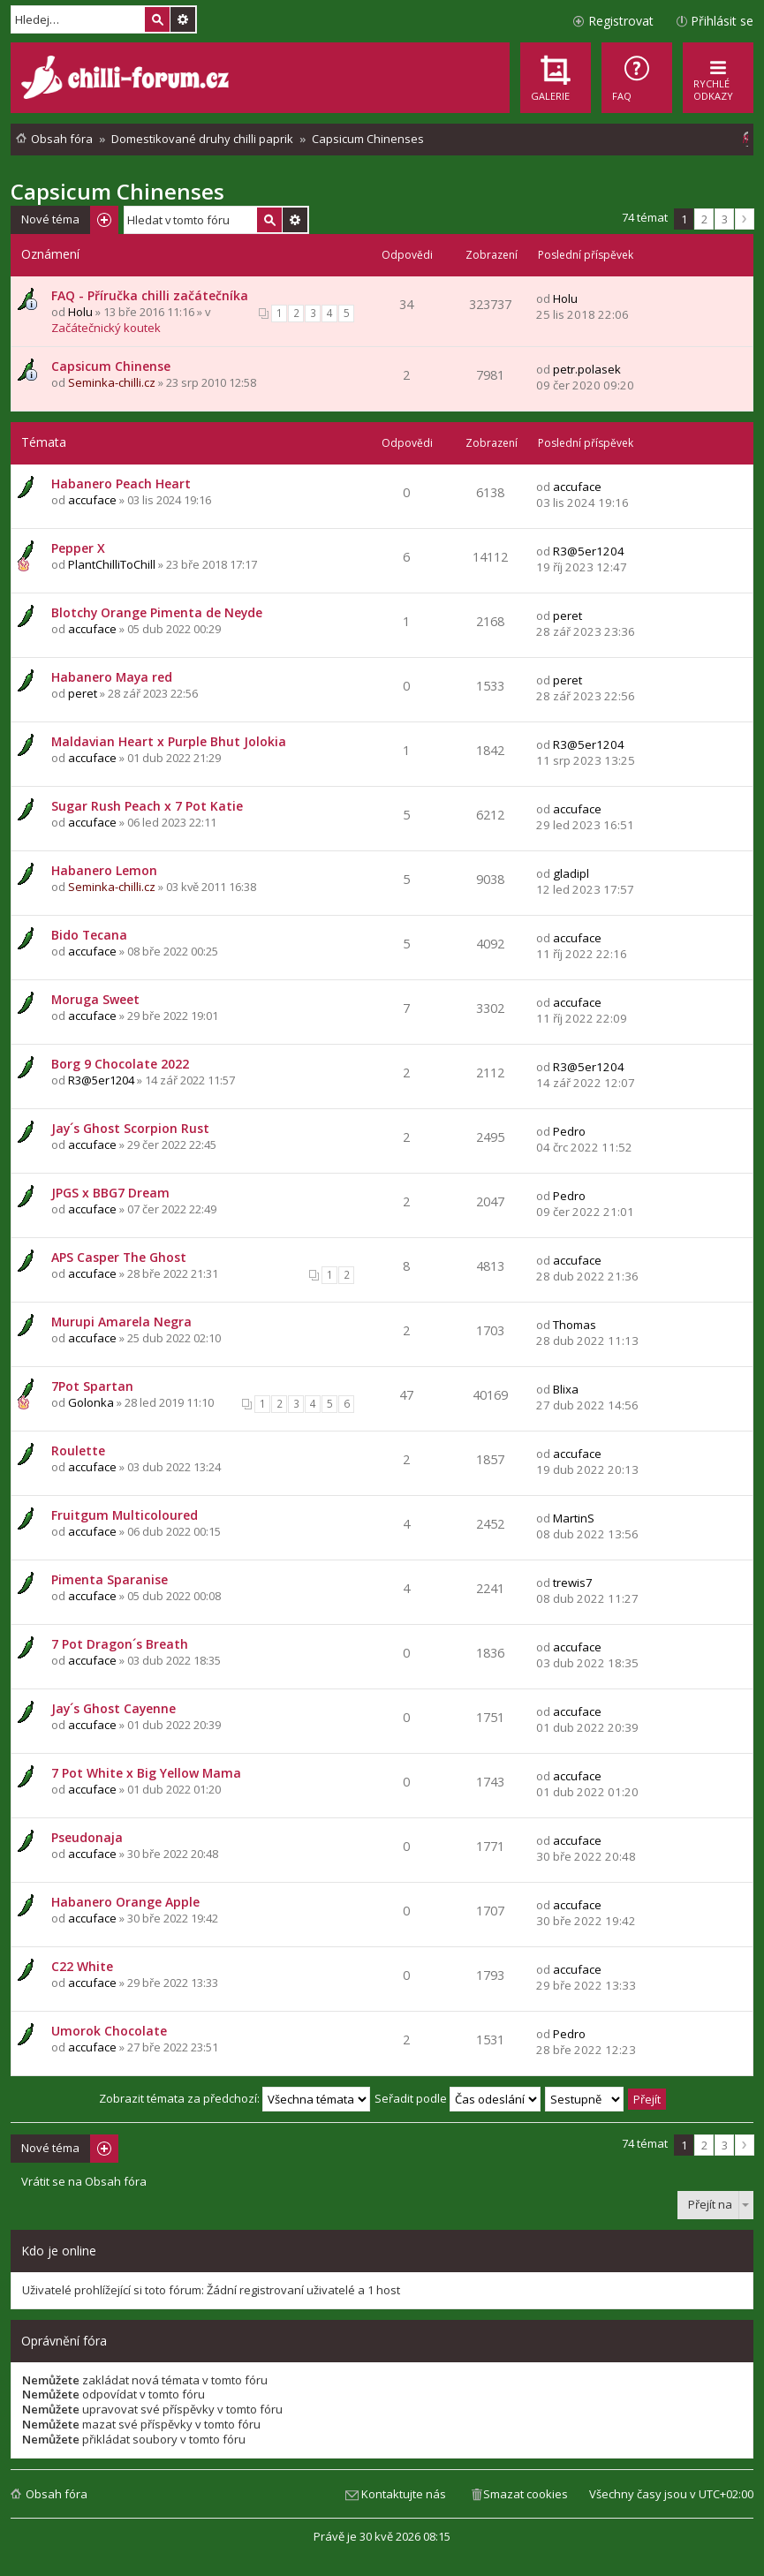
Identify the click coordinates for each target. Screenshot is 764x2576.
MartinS (573, 1518)
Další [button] (744, 219)
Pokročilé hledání (182, 19)
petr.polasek (587, 369)
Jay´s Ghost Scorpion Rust (130, 1128)
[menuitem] (636, 77)
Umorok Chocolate (109, 2030)
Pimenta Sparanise (109, 1579)
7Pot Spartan (92, 1386)
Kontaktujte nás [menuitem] (403, 2494)
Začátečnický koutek (106, 328)
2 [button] (704, 219)
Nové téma (50, 219)
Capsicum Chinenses (117, 191)
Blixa (566, 1389)
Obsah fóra (56, 2494)
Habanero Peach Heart (121, 483)
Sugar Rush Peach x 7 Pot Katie (147, 805)
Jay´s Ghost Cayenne (113, 1708)
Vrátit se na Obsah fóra (84, 2181)
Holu (80, 312)
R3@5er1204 (588, 551)
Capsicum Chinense (110, 366)
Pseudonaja (87, 1837)
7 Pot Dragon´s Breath (119, 1643)
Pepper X (78, 548)
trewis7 (573, 1582)
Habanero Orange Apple (125, 1901)
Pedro (569, 1131)
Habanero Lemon (104, 870)
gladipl (571, 873)
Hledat (157, 19)
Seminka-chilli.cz (111, 382)
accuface (92, 500)
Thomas (574, 1325)
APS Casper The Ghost (118, 1257)
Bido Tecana (89, 934)
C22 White (82, 1966)
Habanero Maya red (111, 677)
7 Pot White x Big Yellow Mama (146, 1772)
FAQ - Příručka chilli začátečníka (149, 295)
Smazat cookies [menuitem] (525, 2494)
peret (567, 615)
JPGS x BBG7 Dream (110, 1192)
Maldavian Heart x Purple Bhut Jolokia (168, 741)
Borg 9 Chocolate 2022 (120, 1063)
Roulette (78, 1450)
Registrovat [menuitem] (621, 20)
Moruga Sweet (95, 999)
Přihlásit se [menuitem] (722, 20)
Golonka (91, 1402)
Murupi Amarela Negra (121, 1321)
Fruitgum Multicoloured (124, 1515)
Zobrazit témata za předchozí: (234, 2098)
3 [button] (725, 219)
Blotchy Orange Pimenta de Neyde (156, 612)
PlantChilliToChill (111, 564)
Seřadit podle (457, 2098)
